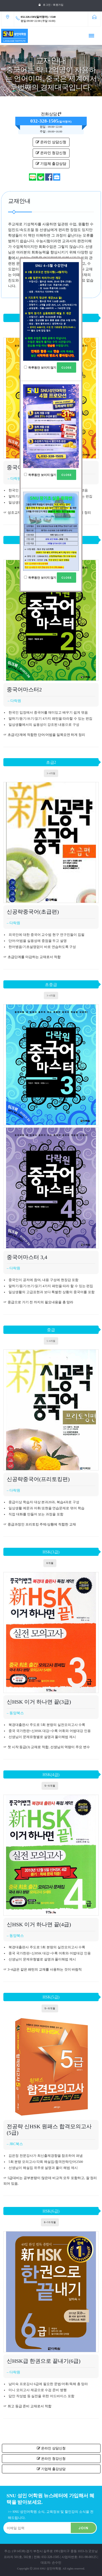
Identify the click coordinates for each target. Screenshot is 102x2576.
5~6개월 (51, 1341)
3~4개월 (51, 773)
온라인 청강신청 (51, 153)
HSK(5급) (51, 1997)
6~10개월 (50, 2222)
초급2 (51, 762)
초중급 (51, 984)
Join (83, 2528)
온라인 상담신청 (51, 142)
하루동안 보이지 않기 (50, 367)
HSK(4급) (51, 1774)
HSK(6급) (51, 2211)
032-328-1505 (44, 121)
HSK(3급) (51, 1552)
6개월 (49, 1563)
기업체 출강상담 (51, 164)
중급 (51, 1330)
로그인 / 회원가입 (53, 4)
